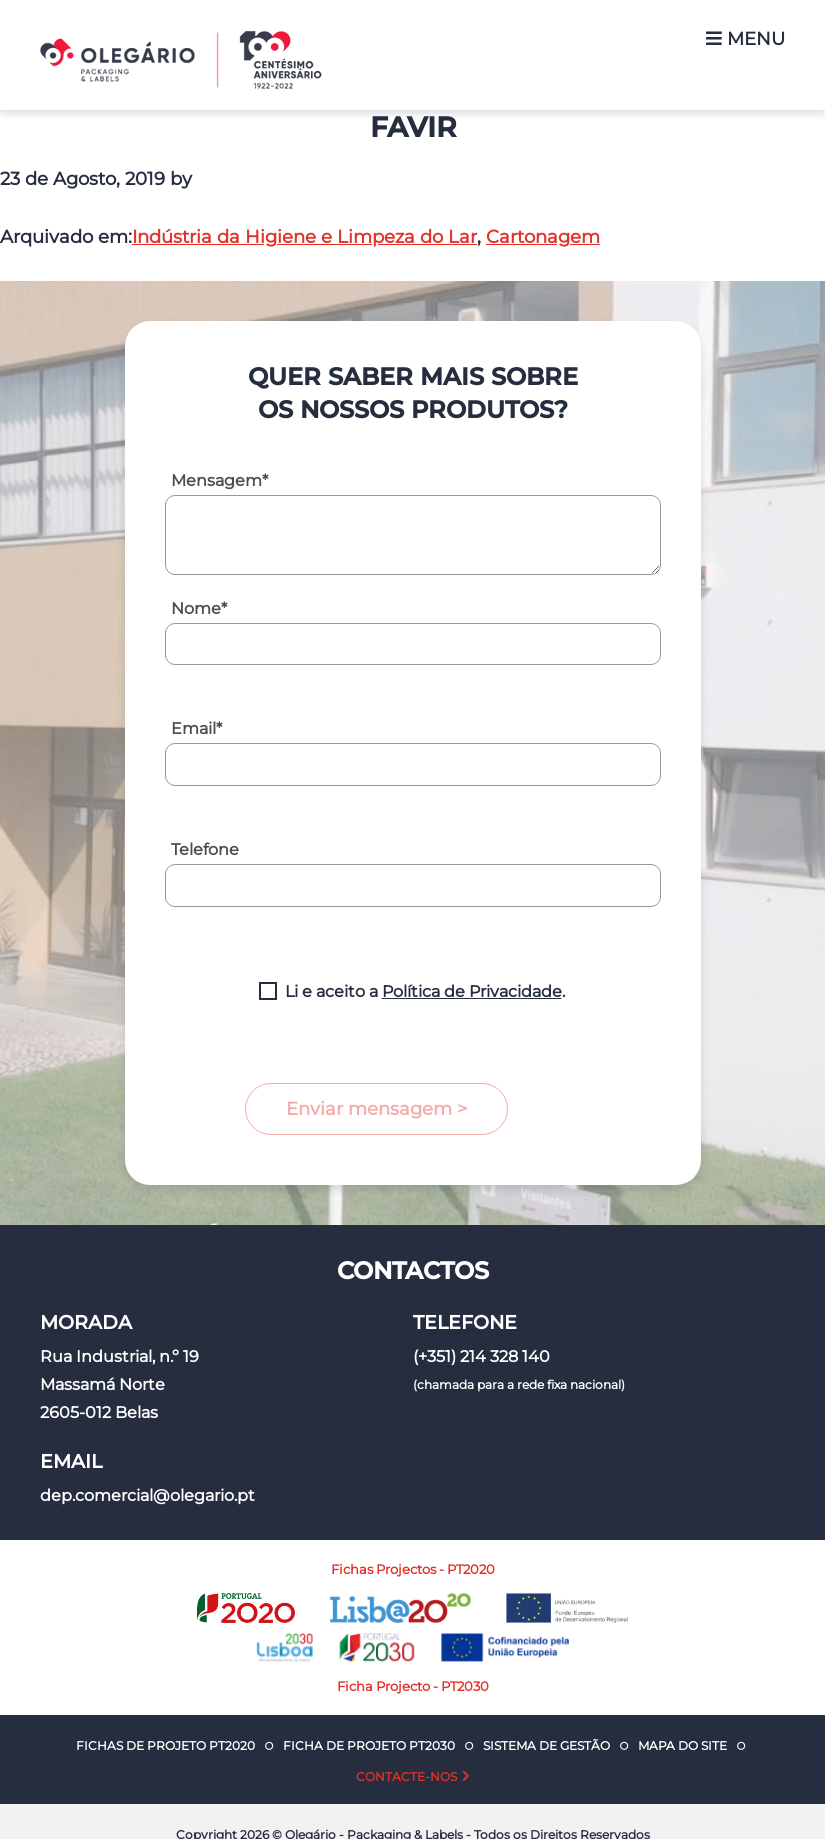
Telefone (205, 849)
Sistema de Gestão (546, 1745)
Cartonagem (543, 237)
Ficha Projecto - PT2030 (413, 1686)
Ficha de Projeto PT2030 (369, 1745)
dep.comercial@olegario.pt (147, 1495)
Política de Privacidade (472, 991)
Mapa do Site (682, 1745)
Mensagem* (219, 480)
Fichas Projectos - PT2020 (413, 1569)
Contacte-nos (406, 1776)
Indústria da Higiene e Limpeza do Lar (304, 237)
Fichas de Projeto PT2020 (165, 1745)
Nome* (199, 608)
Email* (196, 728)
